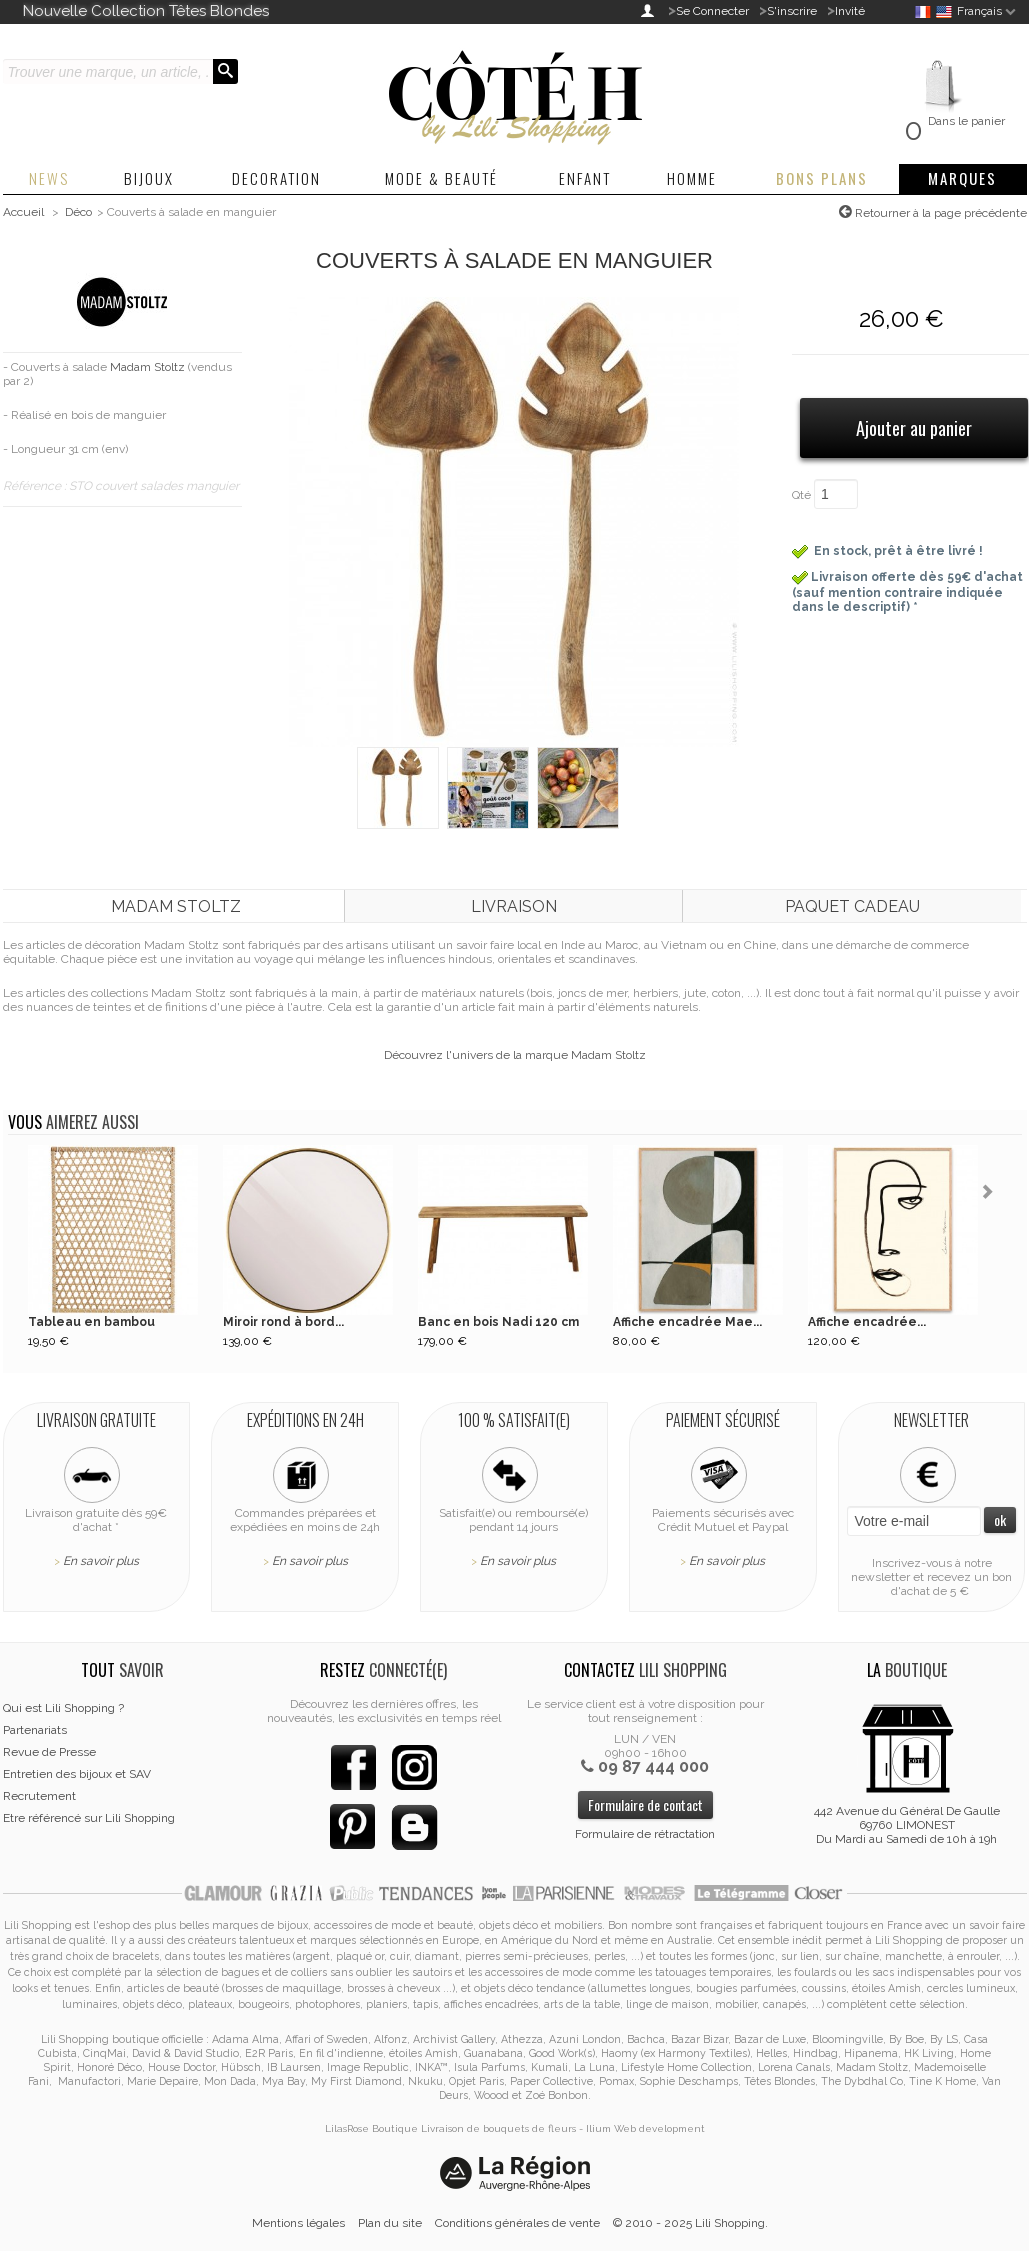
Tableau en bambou (91, 1322)
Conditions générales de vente (517, 2223)
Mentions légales (298, 2223)
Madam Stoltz (147, 367)
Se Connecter (712, 11)
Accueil (23, 212)
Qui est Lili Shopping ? (63, 1708)
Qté (801, 495)
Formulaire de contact (645, 1804)
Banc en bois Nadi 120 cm (498, 1322)
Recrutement (39, 1796)
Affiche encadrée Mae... (687, 1322)
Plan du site (390, 2223)
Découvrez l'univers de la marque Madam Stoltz (515, 1055)
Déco (78, 212)
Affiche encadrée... (867, 1322)
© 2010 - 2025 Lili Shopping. (690, 2223)
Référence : (36, 486)
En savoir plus (101, 1561)
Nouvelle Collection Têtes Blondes (146, 11)
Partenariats (35, 1730)
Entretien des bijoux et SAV (77, 1774)
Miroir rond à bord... (283, 1322)
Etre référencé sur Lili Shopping (89, 1818)
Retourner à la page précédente (939, 213)
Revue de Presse (49, 1752)
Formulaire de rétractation (645, 1834)
